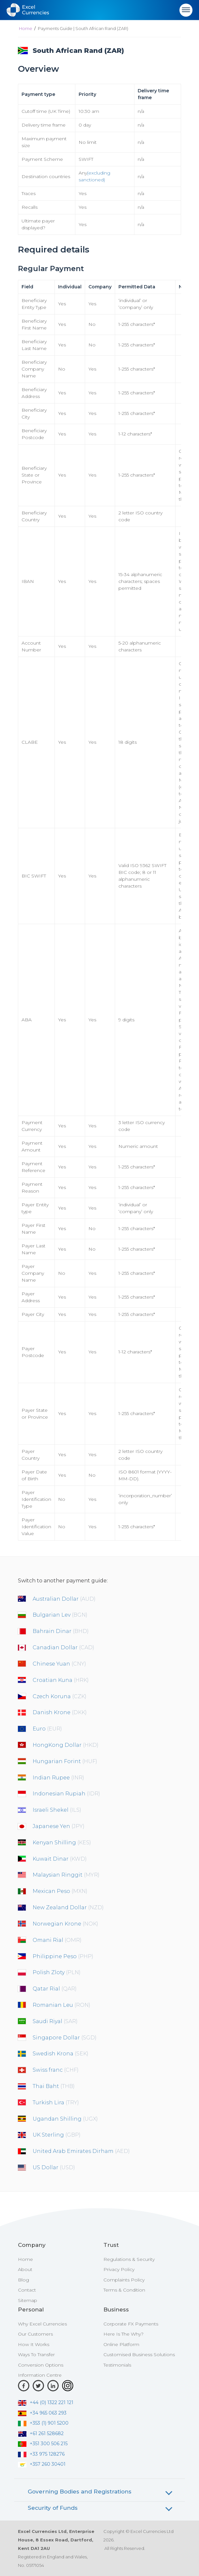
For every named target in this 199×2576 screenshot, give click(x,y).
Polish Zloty (57, 1972)
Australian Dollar (64, 1599)
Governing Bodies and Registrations (79, 2492)
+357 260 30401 (42, 2464)
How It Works (33, 2344)
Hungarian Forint (65, 1761)
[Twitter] (38, 2385)
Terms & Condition (124, 2290)
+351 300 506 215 (43, 2443)
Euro (47, 1729)
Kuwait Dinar (60, 1859)
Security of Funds (53, 2508)
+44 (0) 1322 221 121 (45, 2402)
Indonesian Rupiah (66, 1794)
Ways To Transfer (36, 2354)
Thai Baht (54, 2086)
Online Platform (121, 2344)
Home (25, 28)
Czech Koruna (59, 1696)
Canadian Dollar (63, 1647)
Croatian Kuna (61, 1680)
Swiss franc (56, 2070)
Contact (27, 2290)
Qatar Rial (55, 1989)
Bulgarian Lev (60, 1615)
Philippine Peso (63, 1956)
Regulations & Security (129, 2259)
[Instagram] (67, 2385)
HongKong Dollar (66, 1745)
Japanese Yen (58, 1826)
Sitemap (27, 2300)
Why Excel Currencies (42, 2324)
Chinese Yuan (59, 1664)
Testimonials (117, 2365)
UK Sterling (57, 2135)
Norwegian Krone (65, 1924)
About (25, 2269)
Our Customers (35, 2334)
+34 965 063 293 (42, 2413)
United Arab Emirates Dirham (81, 2151)
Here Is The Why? (123, 2334)
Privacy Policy (118, 2269)
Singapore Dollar (65, 2038)
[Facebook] (23, 2385)
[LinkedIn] (53, 2385)
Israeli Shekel (57, 1810)
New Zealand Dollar (68, 1907)
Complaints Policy (124, 2280)
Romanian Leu (61, 2005)
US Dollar (54, 2167)
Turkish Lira (56, 2102)
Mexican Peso (60, 1891)
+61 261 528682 (41, 2433)
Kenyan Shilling (62, 1842)
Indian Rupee (58, 1778)
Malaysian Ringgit (66, 1875)
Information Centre (40, 2375)
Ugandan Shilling (65, 2119)
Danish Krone (60, 1712)
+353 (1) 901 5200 (43, 2423)
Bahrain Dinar (61, 1631)
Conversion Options (40, 2365)
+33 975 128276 (41, 2454)
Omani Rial (57, 1940)
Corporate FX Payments (130, 2324)
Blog (23, 2280)
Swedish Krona (60, 2053)
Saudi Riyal (55, 2021)
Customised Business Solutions (139, 2354)
